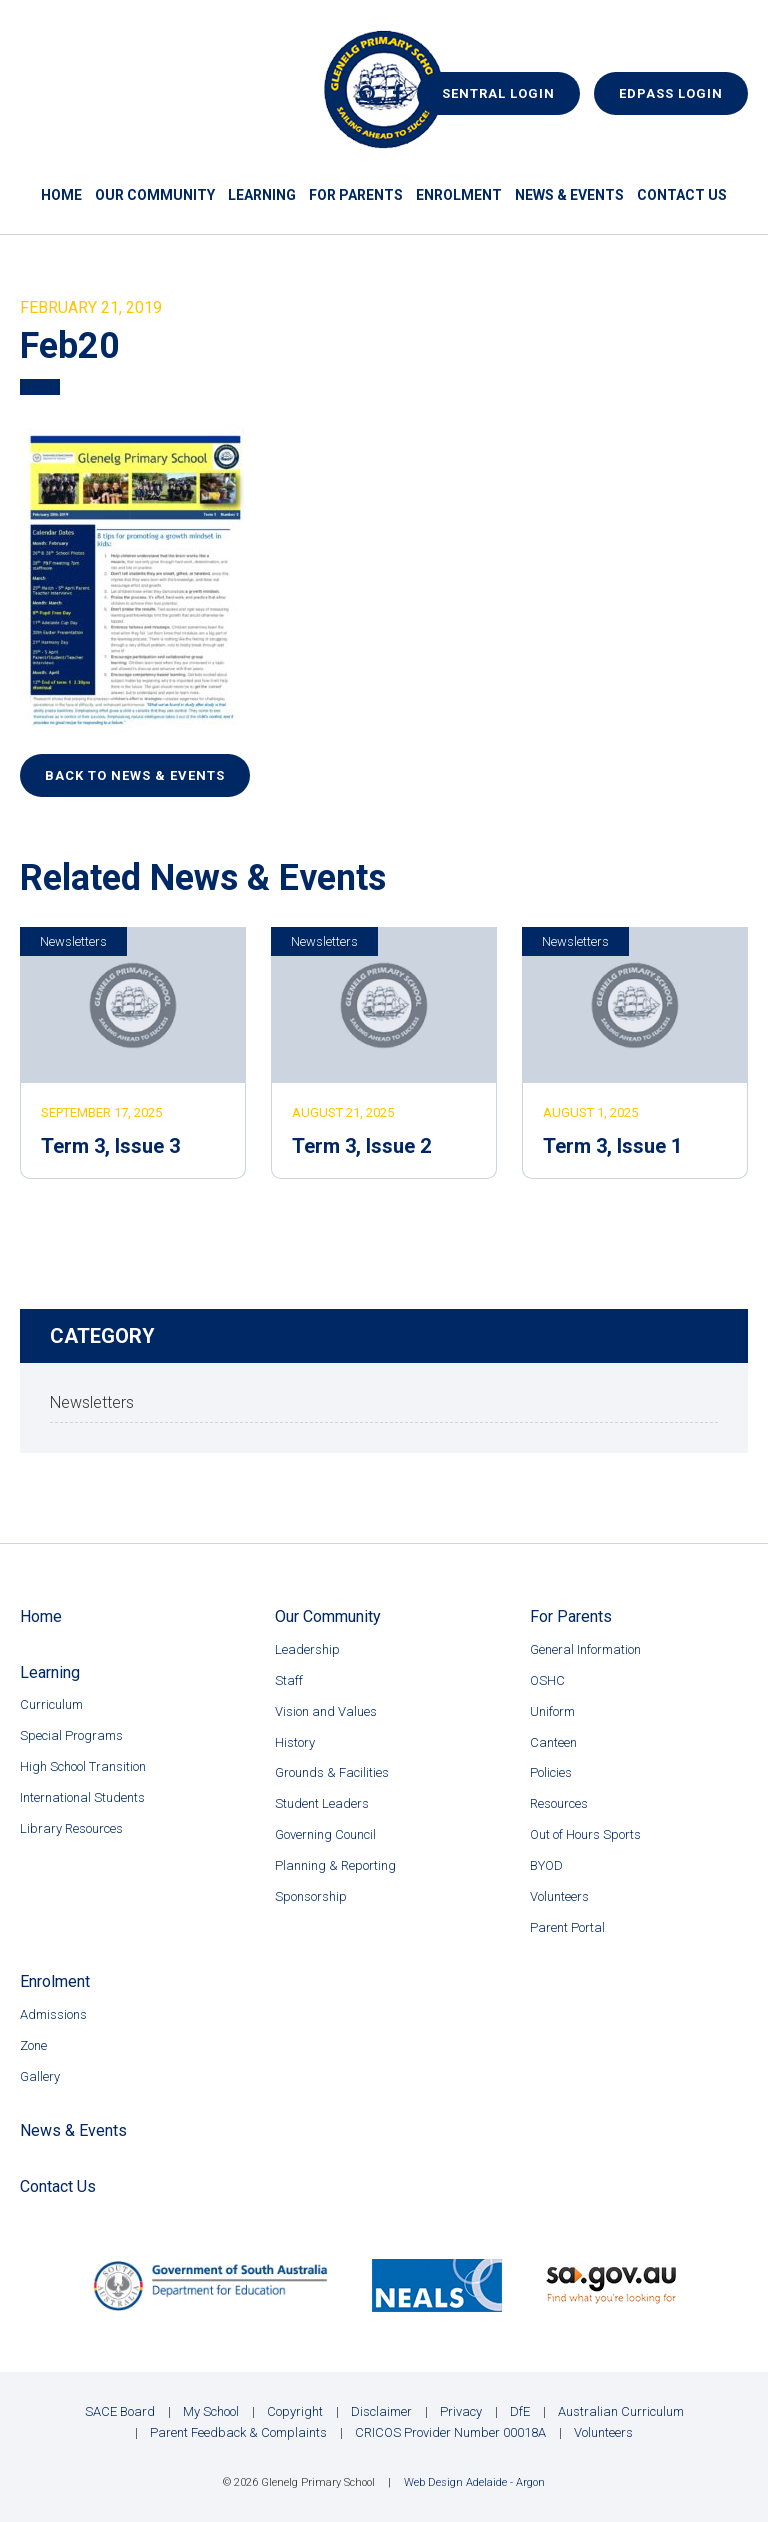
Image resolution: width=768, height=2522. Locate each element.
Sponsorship (311, 1896)
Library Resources (71, 1828)
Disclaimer (381, 2411)
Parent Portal (567, 1927)
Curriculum (51, 1704)
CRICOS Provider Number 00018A (450, 2432)
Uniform (552, 1711)
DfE (520, 2411)
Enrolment (459, 195)
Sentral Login (498, 93)
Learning (262, 195)
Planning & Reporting (335, 1865)
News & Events (569, 195)
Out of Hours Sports (585, 1834)
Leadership (307, 1649)
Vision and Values (326, 1711)
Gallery (40, 2076)
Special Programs (71, 1735)
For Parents (356, 195)
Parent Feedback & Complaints (238, 2432)
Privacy (461, 2411)
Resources (559, 1803)
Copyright (295, 2411)
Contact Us (682, 195)
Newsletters (73, 941)
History (295, 1742)
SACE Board (120, 2411)
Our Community (155, 195)
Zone (33, 2045)
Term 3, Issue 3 (110, 1146)
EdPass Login (671, 93)
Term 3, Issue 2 (361, 1146)
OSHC (547, 1680)
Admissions (53, 2014)
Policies (551, 1772)
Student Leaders (322, 1803)
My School (211, 2411)
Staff (289, 1680)
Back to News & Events (135, 775)
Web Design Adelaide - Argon (474, 2482)
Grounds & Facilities (332, 1772)
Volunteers (559, 1896)
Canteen (553, 1742)
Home (61, 195)
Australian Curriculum (621, 2411)
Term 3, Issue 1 (612, 1146)
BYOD (546, 1865)
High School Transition (83, 1766)
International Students (82, 1797)
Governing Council (325, 1834)
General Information (585, 1649)
